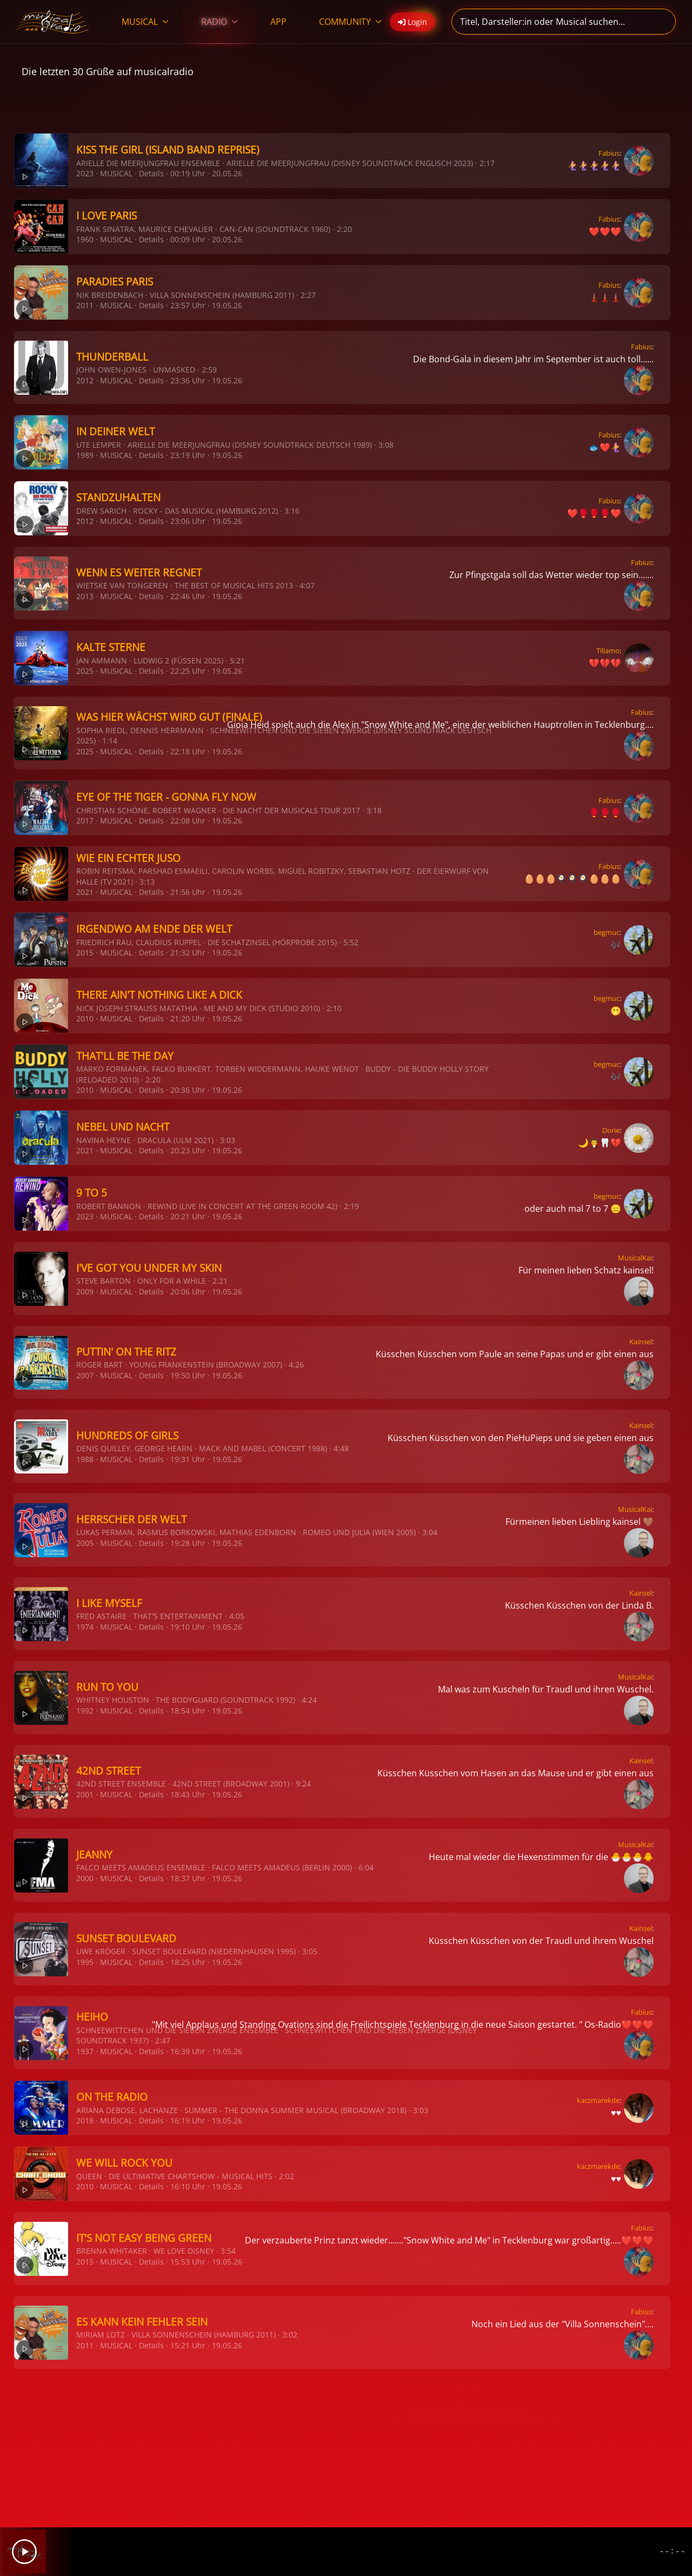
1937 (85, 2051)
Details (151, 173)
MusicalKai (635, 1258)
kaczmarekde (598, 2100)
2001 (85, 1794)
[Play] (24, 2551)
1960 (85, 239)
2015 (85, 952)
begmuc (607, 932)
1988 (85, 1459)
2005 (85, 1543)
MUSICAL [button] (145, 22)
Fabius (609, 153)
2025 (85, 671)
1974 (85, 1627)
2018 (85, 2120)
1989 (85, 455)
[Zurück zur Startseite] (52, 21)
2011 (85, 305)
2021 (85, 892)
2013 (85, 596)
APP (278, 22)
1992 (85, 1710)
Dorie (611, 1130)
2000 (85, 1878)
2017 (85, 820)
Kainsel (640, 1341)
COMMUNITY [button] (350, 22)
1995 (85, 1962)
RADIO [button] (219, 22)
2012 (85, 380)
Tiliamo (608, 650)
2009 (85, 1291)
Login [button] (412, 22)
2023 (85, 173)
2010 (85, 1018)
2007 (85, 1375)
